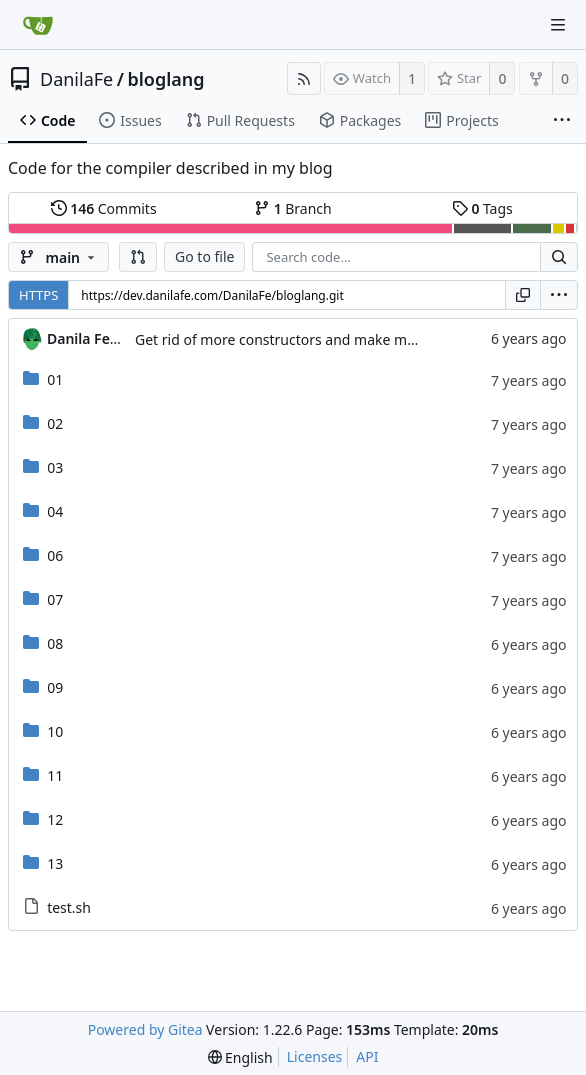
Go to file (204, 256)
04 (55, 511)
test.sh (69, 907)
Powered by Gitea (145, 1029)
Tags (482, 208)
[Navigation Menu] (558, 25)
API (367, 1056)
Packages (360, 120)
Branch (293, 208)
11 (55, 775)
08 (55, 643)
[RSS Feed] (304, 78)
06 (55, 555)
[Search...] (559, 257)
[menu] (559, 295)
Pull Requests (240, 120)
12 (55, 819)
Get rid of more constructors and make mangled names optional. (348, 339)
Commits (104, 208)
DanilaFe (76, 79)
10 (55, 731)
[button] (138, 257)
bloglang (165, 79)
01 (55, 379)
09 (55, 687)
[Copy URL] (523, 295)
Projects (461, 120)
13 (55, 863)
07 (55, 599)
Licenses (315, 1056)
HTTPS (38, 295)
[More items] (562, 121)
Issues (130, 120)
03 (55, 467)
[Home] (38, 25)
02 (55, 423)
